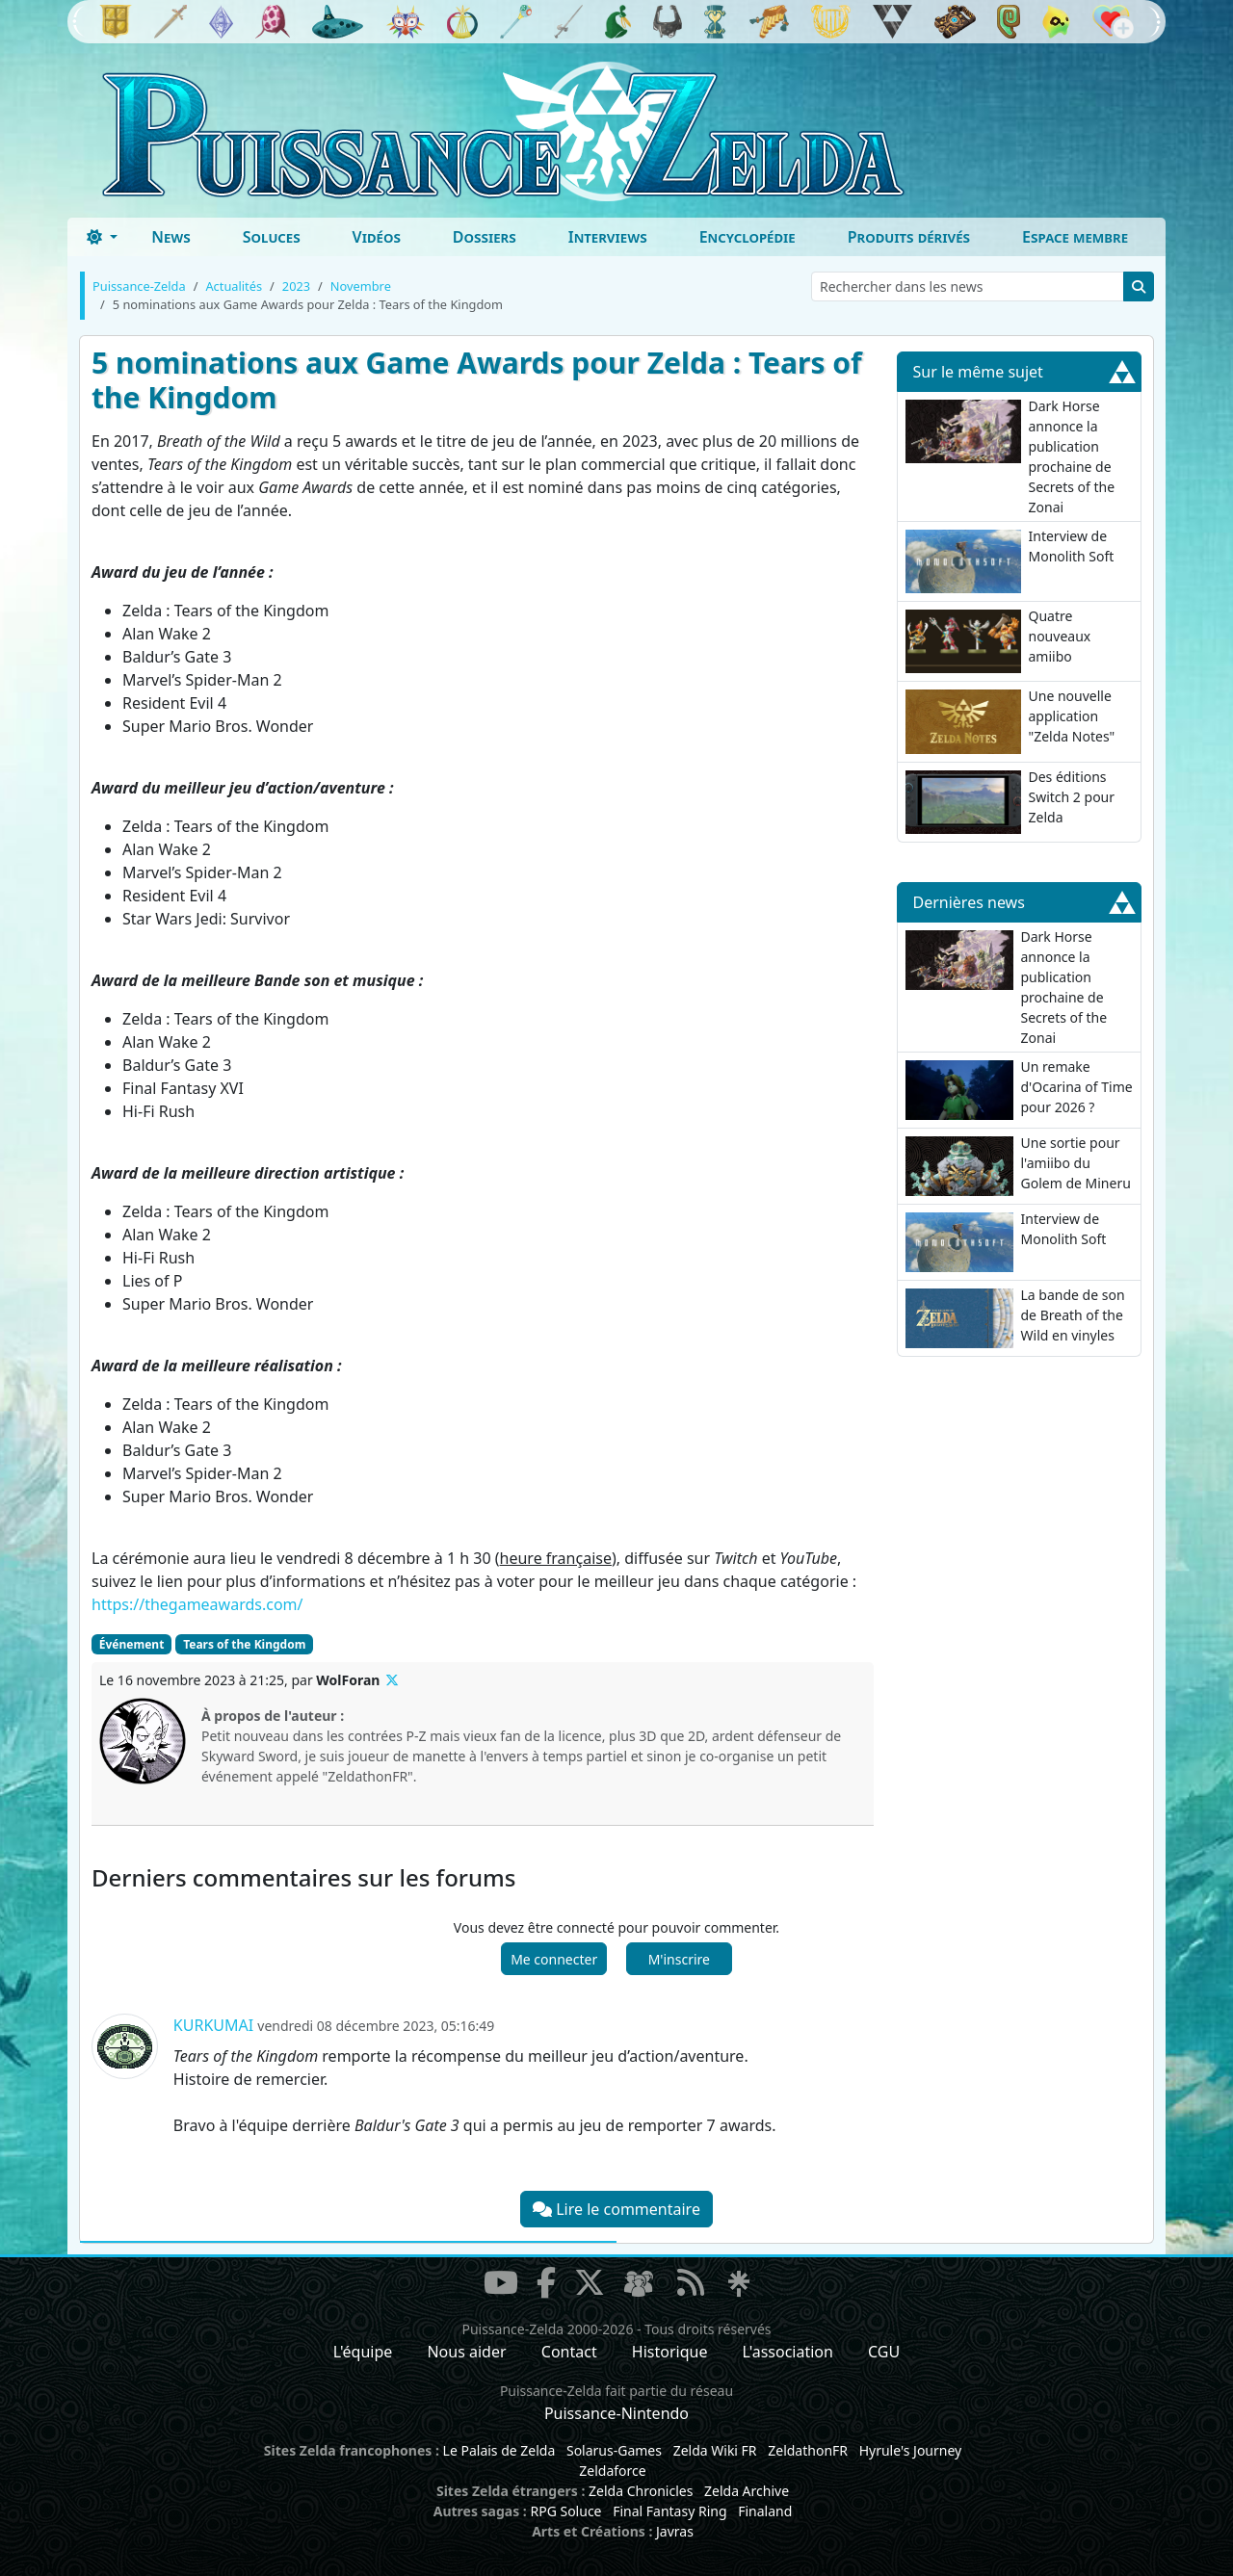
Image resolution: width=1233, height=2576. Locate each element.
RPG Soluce (565, 2511)
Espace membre (1075, 236)
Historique (670, 2351)
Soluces (272, 236)
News (171, 236)
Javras (675, 2531)
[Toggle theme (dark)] (102, 237)
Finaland (765, 2511)
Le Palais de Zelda (499, 2450)
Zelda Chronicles (641, 2491)
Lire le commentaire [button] (616, 2209)
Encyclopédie (747, 236)
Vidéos (377, 236)
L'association (788, 2351)
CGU (884, 2351)
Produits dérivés (909, 236)
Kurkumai (213, 2025)
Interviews (607, 236)
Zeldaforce (612, 2470)
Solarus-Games (614, 2450)
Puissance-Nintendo (616, 2413)
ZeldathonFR (808, 2450)
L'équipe (363, 2351)
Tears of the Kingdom (244, 1644)
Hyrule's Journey (910, 2450)
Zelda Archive (746, 2491)
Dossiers (484, 236)
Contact (569, 2351)
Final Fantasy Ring (669, 2511)
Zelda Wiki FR (715, 2450)
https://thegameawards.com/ (197, 1604)
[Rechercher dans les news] (967, 286)
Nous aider (466, 2351)
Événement (132, 1644)
